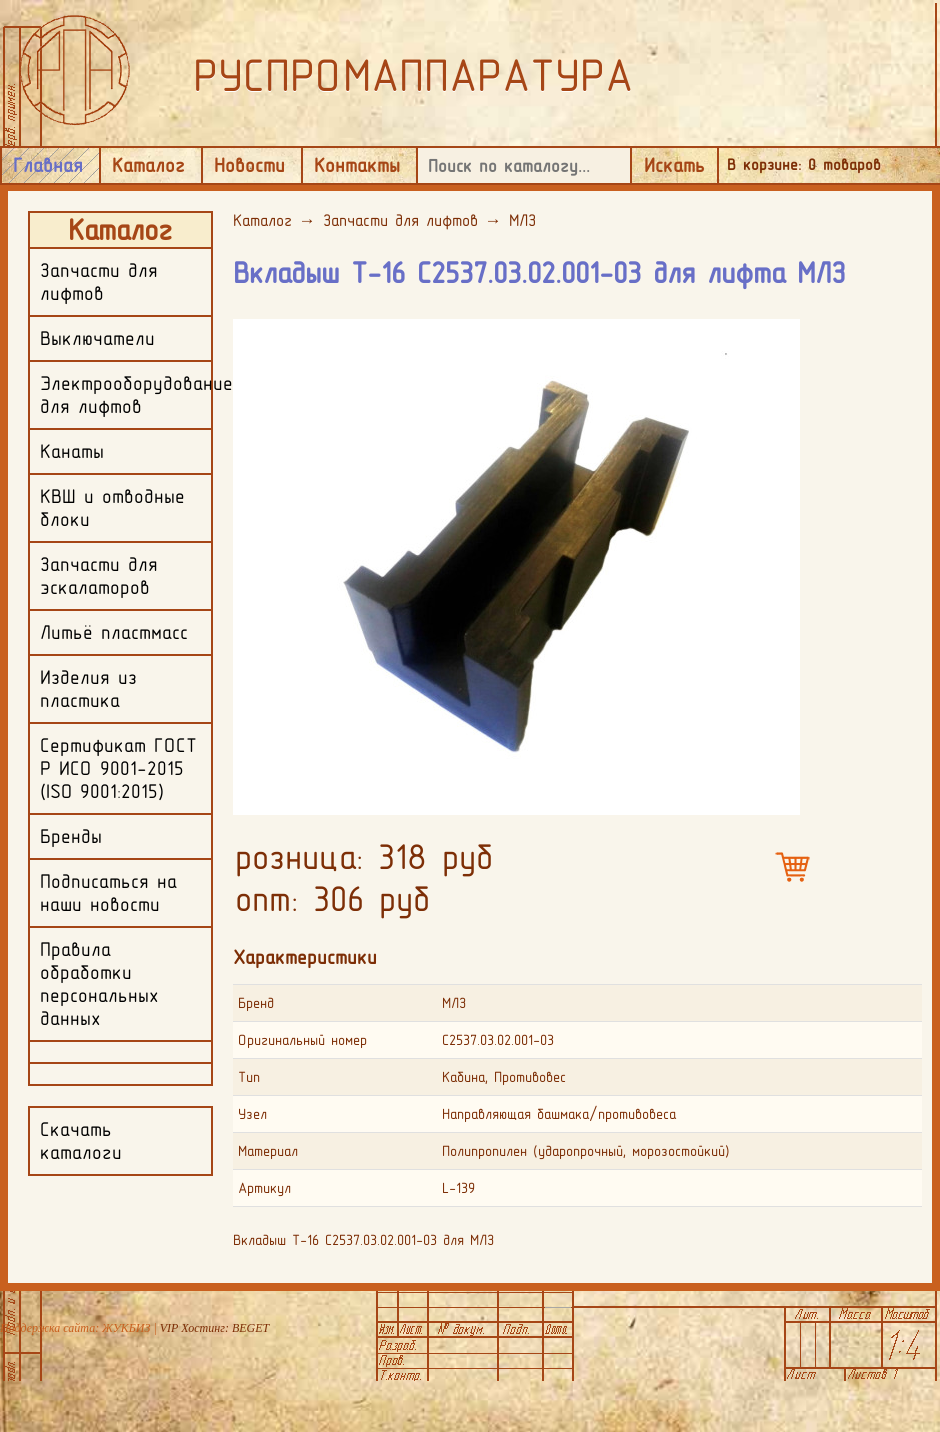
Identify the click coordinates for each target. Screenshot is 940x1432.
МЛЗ (522, 220)
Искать (674, 165)
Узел (252, 1114)
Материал (268, 1151)
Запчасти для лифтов (400, 220)
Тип (249, 1077)
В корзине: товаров (804, 164)
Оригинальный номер (302, 1040)
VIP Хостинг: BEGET (214, 1328)
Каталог (148, 165)
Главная (48, 165)
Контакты (357, 165)
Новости (249, 165)
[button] (782, 333)
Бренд (256, 1003)
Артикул (264, 1188)
